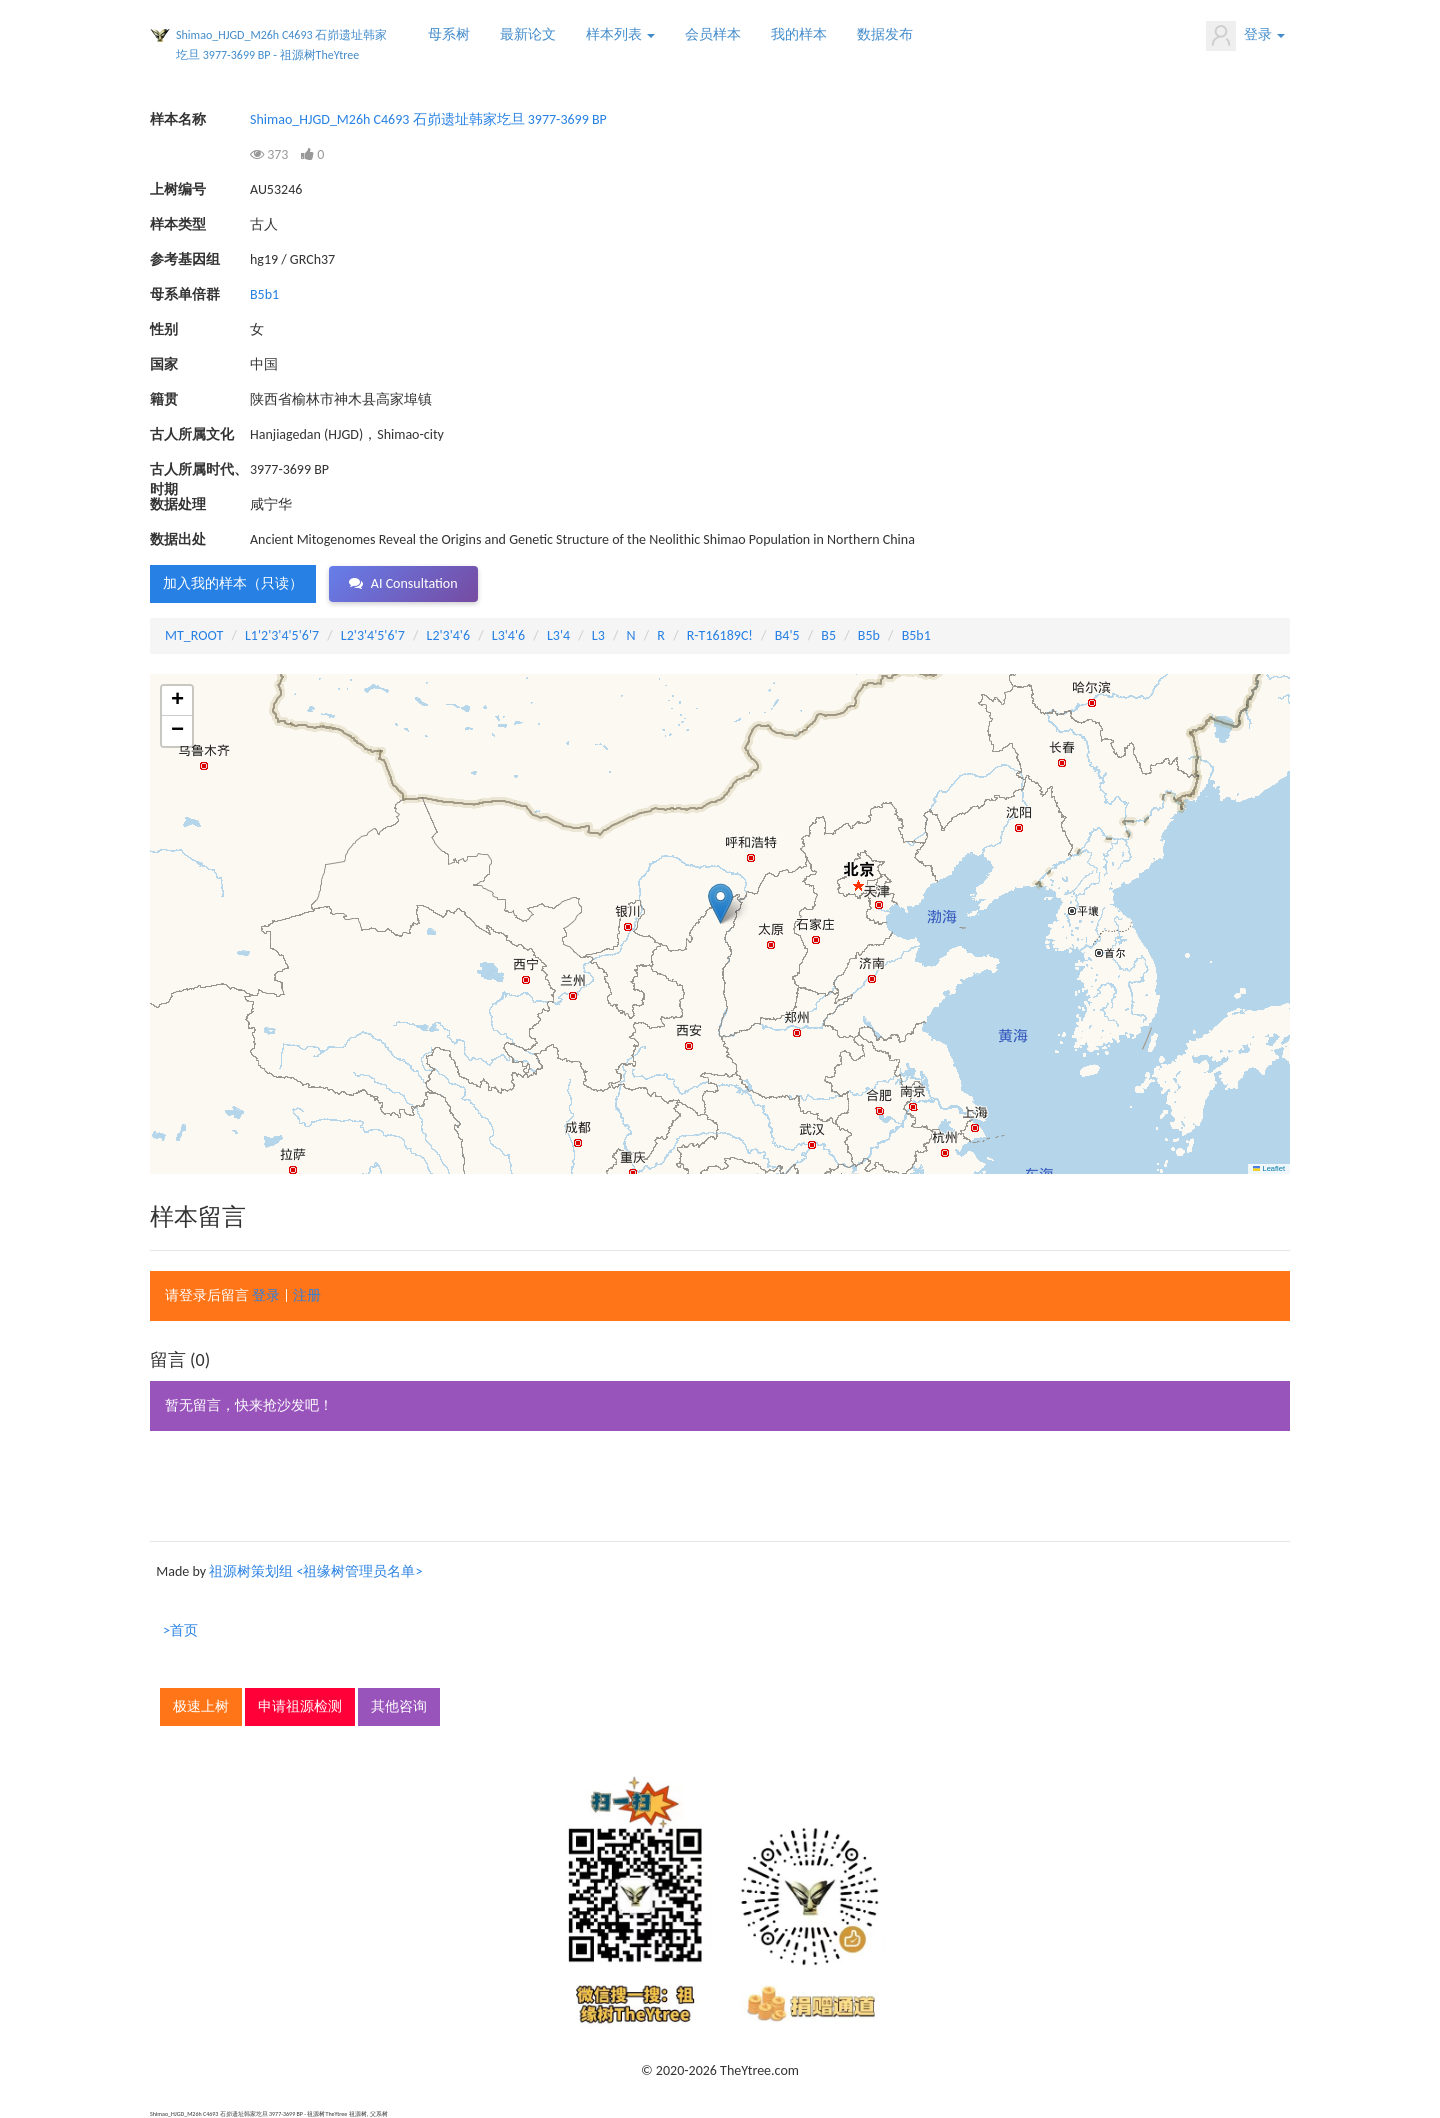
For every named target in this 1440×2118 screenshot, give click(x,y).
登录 (1245, 36)
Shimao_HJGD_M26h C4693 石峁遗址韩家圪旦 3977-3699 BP (428, 119)
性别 (164, 329)
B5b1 (264, 294)
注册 (307, 1295)
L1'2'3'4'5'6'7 (282, 635)
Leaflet (1269, 1168)
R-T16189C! (720, 635)
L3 (598, 635)
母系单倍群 (185, 294)
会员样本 (713, 34)
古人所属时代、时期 (199, 470)
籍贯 (164, 399)
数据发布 (885, 34)
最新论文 (528, 34)
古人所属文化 (192, 434)
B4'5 (787, 635)
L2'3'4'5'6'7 (373, 635)
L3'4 (558, 635)
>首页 (180, 1630)
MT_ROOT (194, 635)
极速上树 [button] (201, 1706)
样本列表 (620, 34)
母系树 (449, 34)
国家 (164, 364)
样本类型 (178, 224)
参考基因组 (185, 259)
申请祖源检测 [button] (300, 1706)
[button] (720, 903)
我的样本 (799, 34)
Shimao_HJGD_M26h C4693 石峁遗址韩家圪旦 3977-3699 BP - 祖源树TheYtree (281, 45)
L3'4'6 (508, 635)
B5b (869, 635)
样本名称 (178, 119)
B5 (828, 635)
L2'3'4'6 (449, 635)
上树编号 (178, 189)
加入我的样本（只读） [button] (233, 583)
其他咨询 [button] (399, 1706)
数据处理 (178, 504)
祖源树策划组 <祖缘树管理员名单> (315, 1571)
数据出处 (178, 539)
